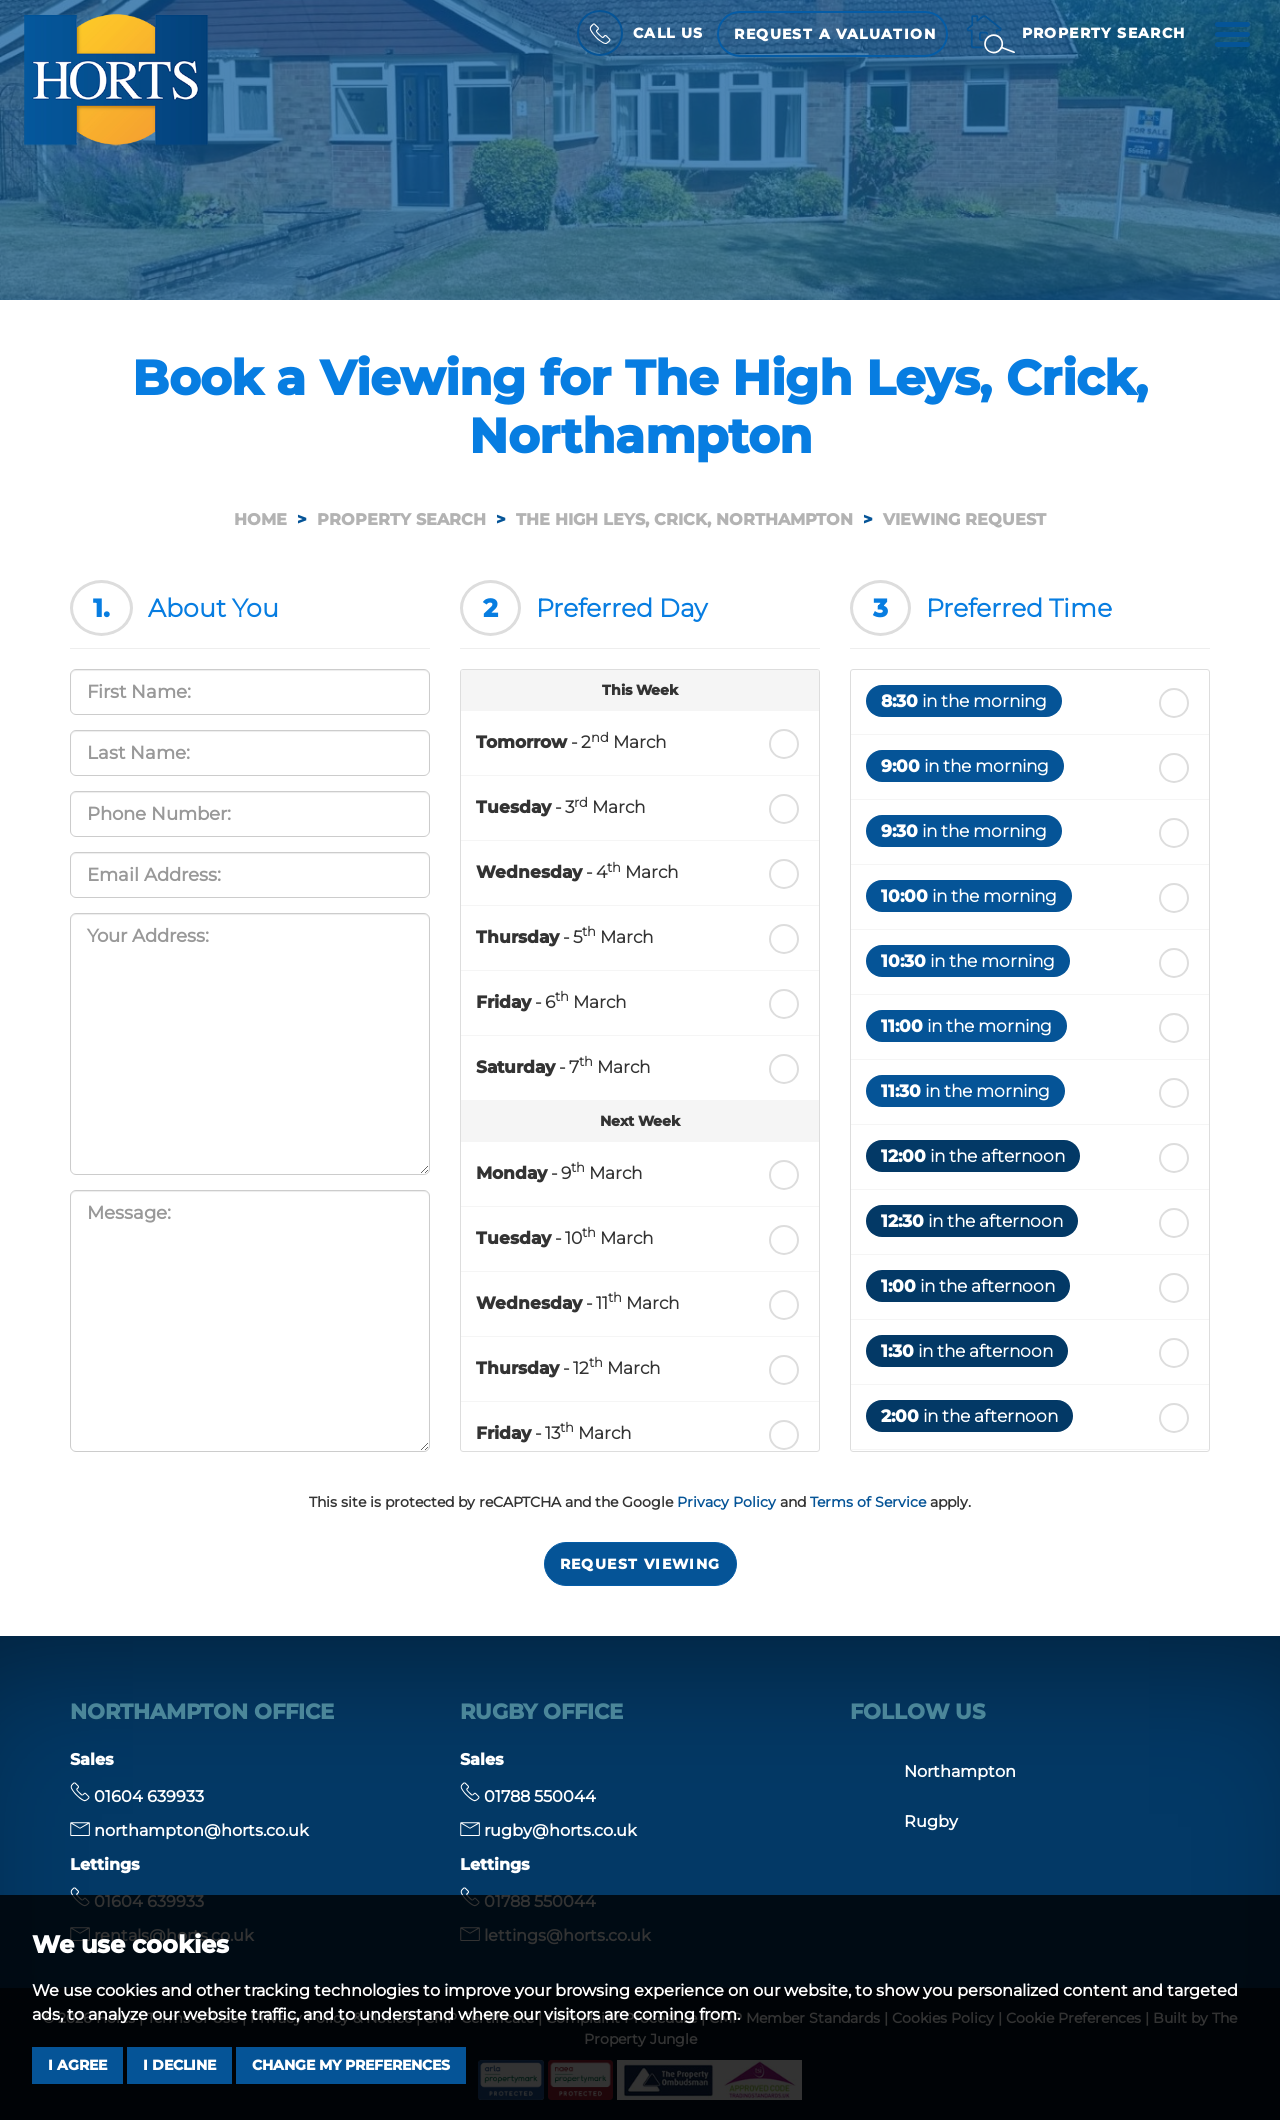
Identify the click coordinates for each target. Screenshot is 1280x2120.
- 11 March (577, 1301)
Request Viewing (640, 1564)
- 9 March (559, 1171)
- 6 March (551, 1000)
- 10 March (564, 1236)
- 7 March (563, 1065)
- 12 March (568, 1366)
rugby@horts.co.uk (548, 1830)
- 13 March (553, 1431)
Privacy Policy (726, 1502)
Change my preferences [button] (351, 2065)
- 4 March (577, 871)
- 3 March (560, 806)
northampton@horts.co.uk (189, 1830)
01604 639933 (137, 1796)
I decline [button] (179, 2065)
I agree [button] (77, 2065)
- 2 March (571, 741)
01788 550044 (528, 1796)
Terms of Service (868, 1502)
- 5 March (564, 935)
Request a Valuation (834, 34)
